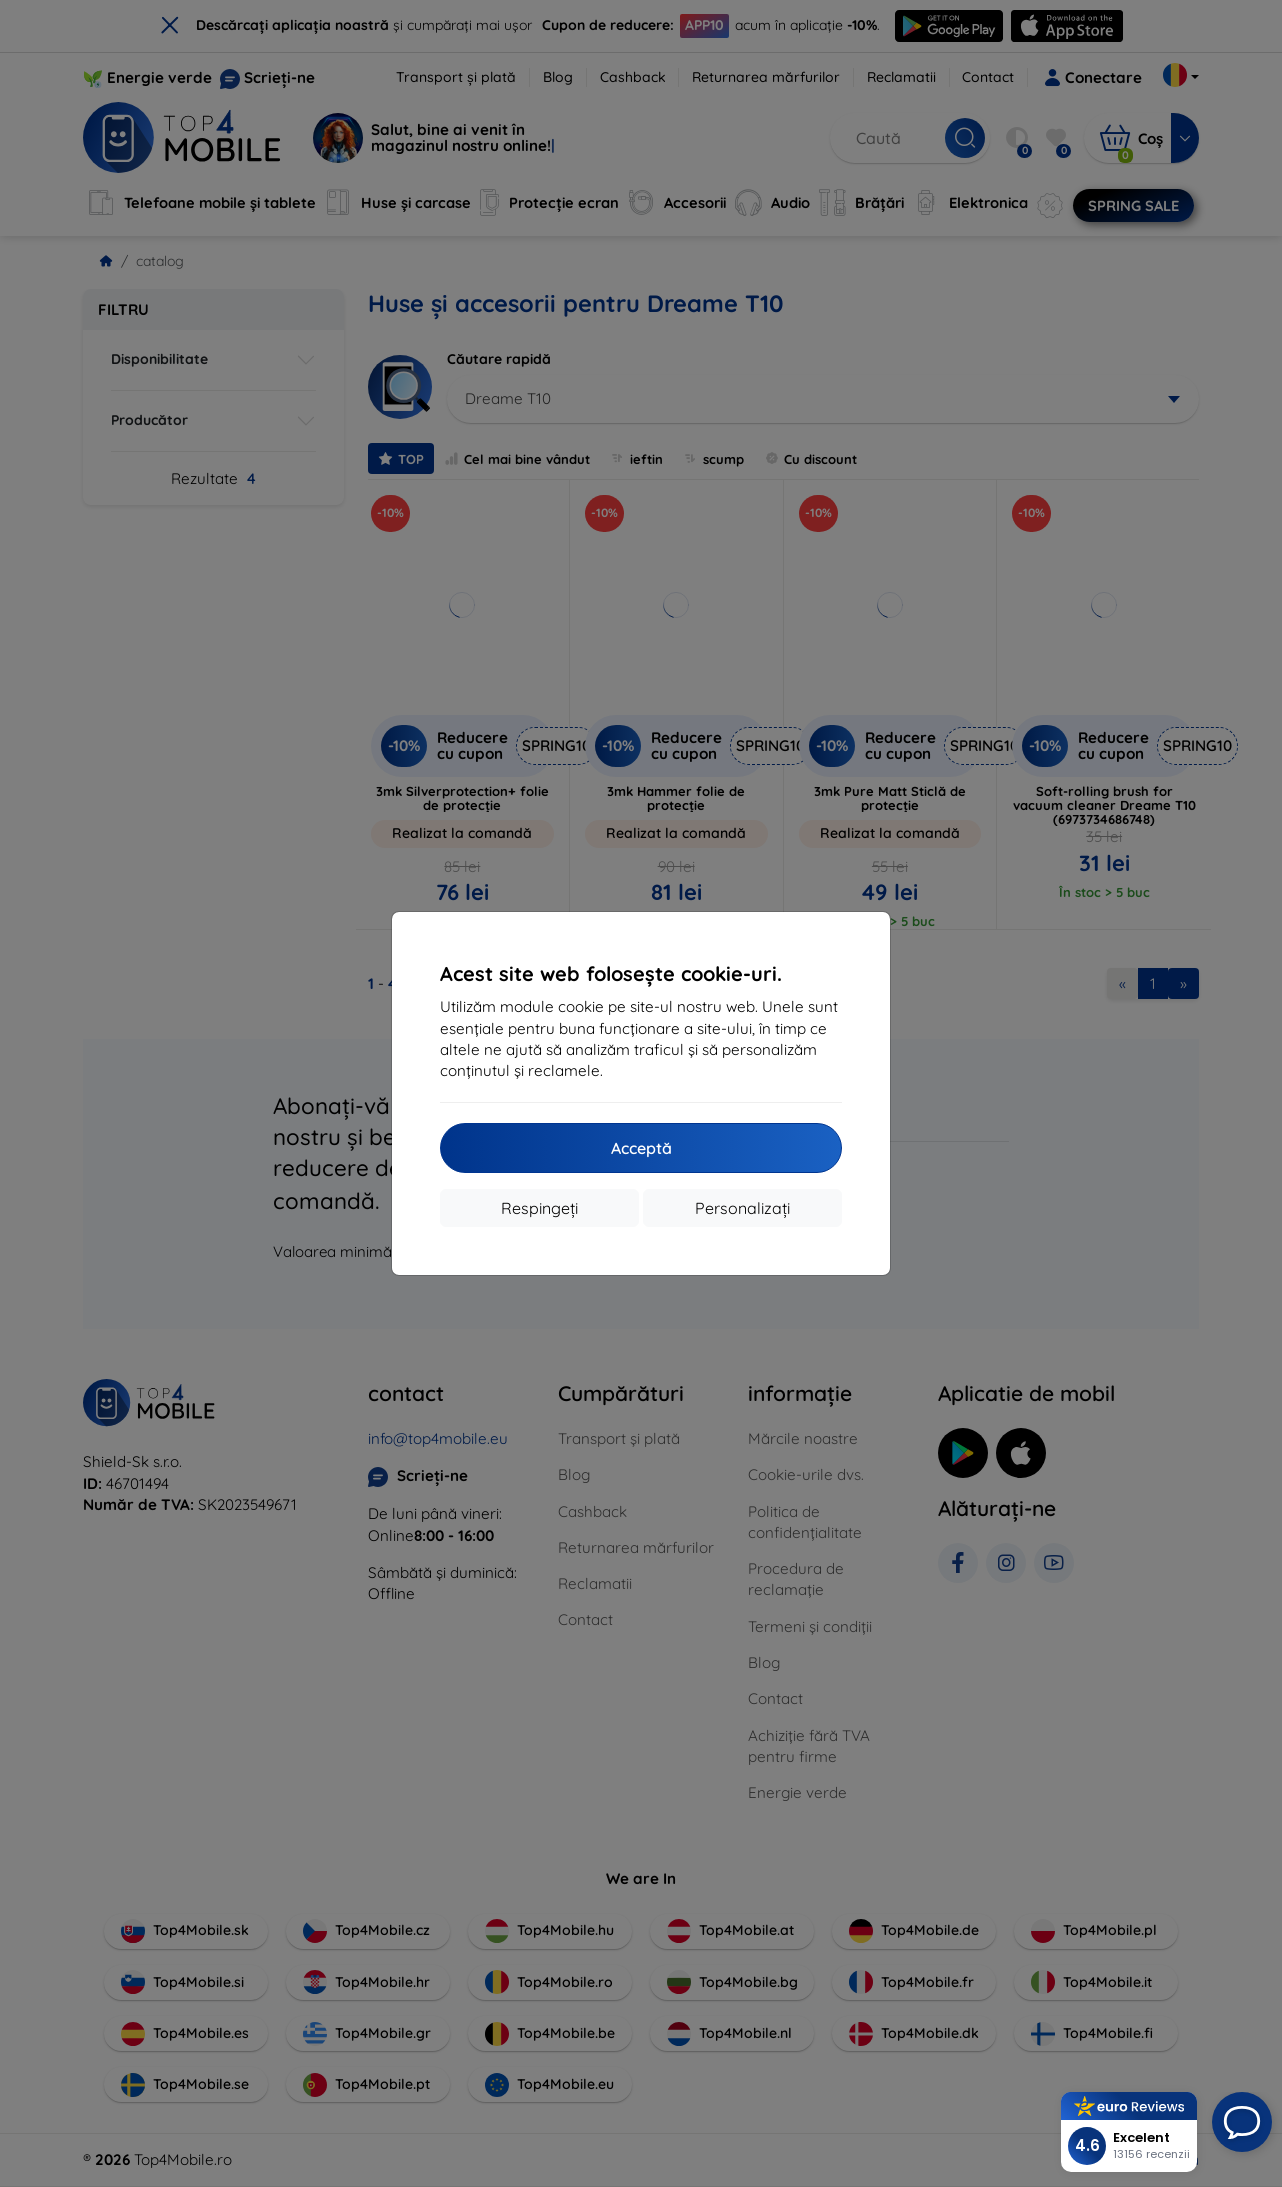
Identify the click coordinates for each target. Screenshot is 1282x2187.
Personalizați (742, 1208)
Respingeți (539, 1208)
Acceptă (641, 1148)
